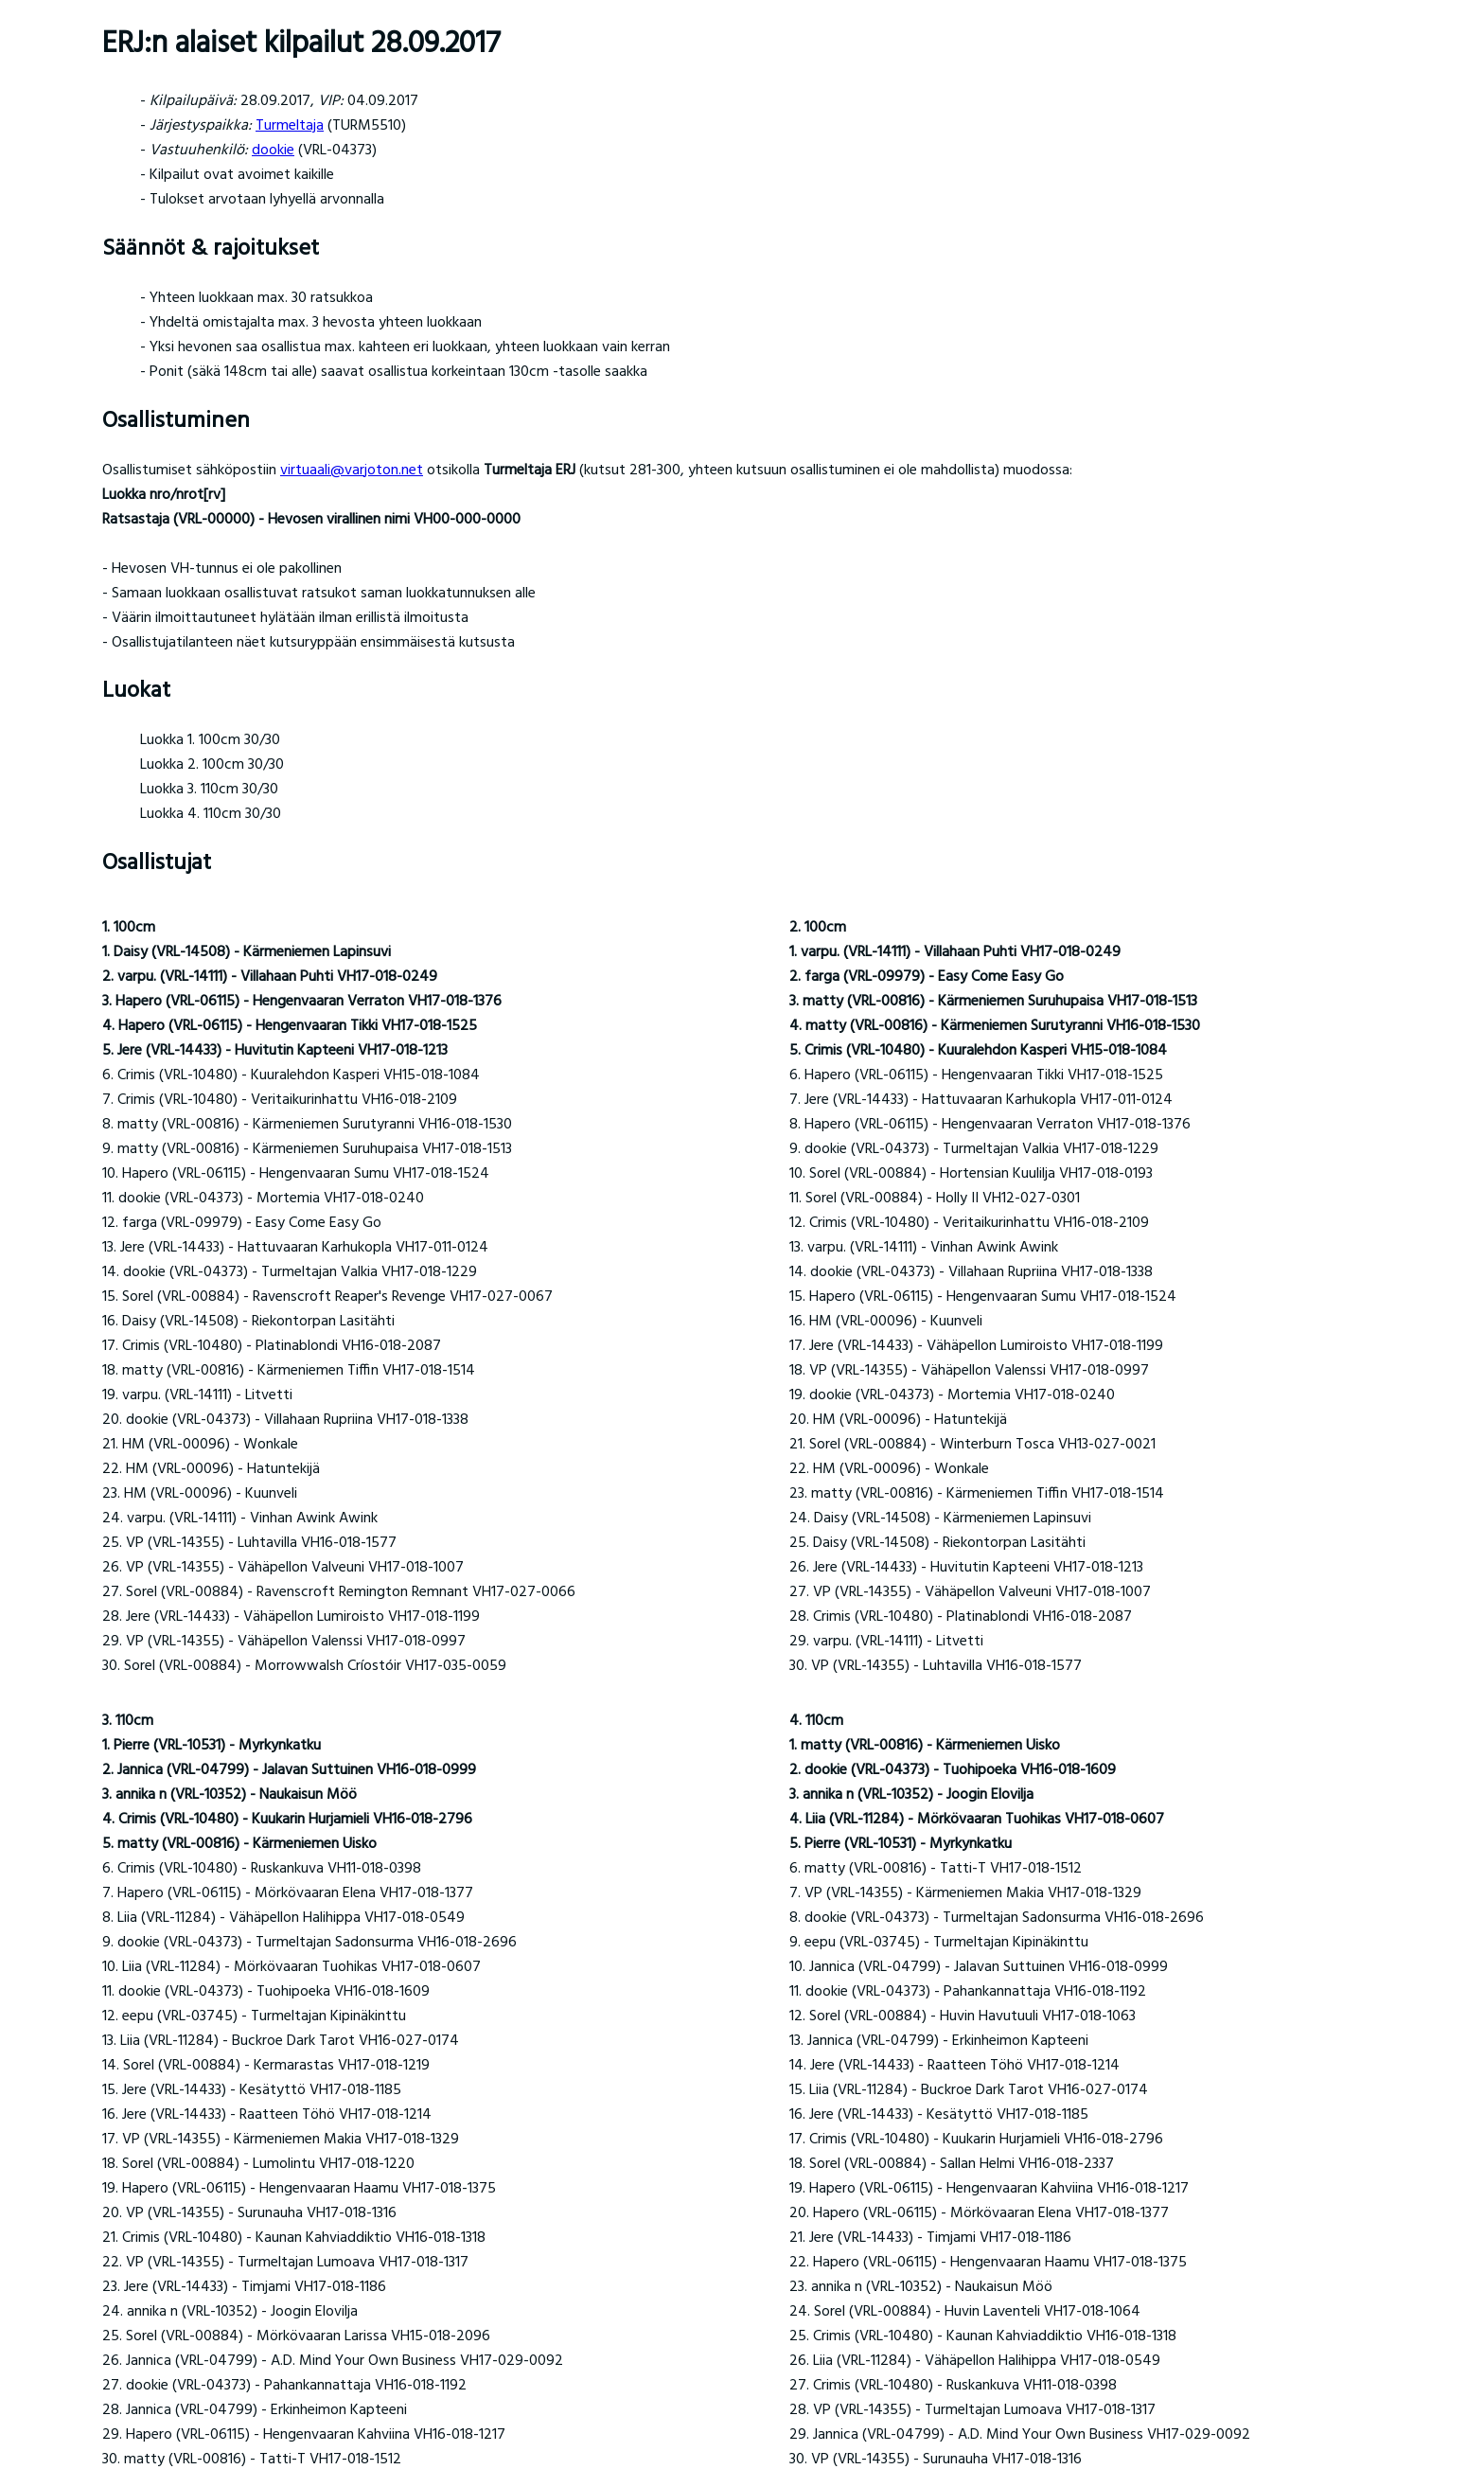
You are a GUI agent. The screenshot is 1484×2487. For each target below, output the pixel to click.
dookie (273, 150)
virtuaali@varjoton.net (351, 470)
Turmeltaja (290, 126)
